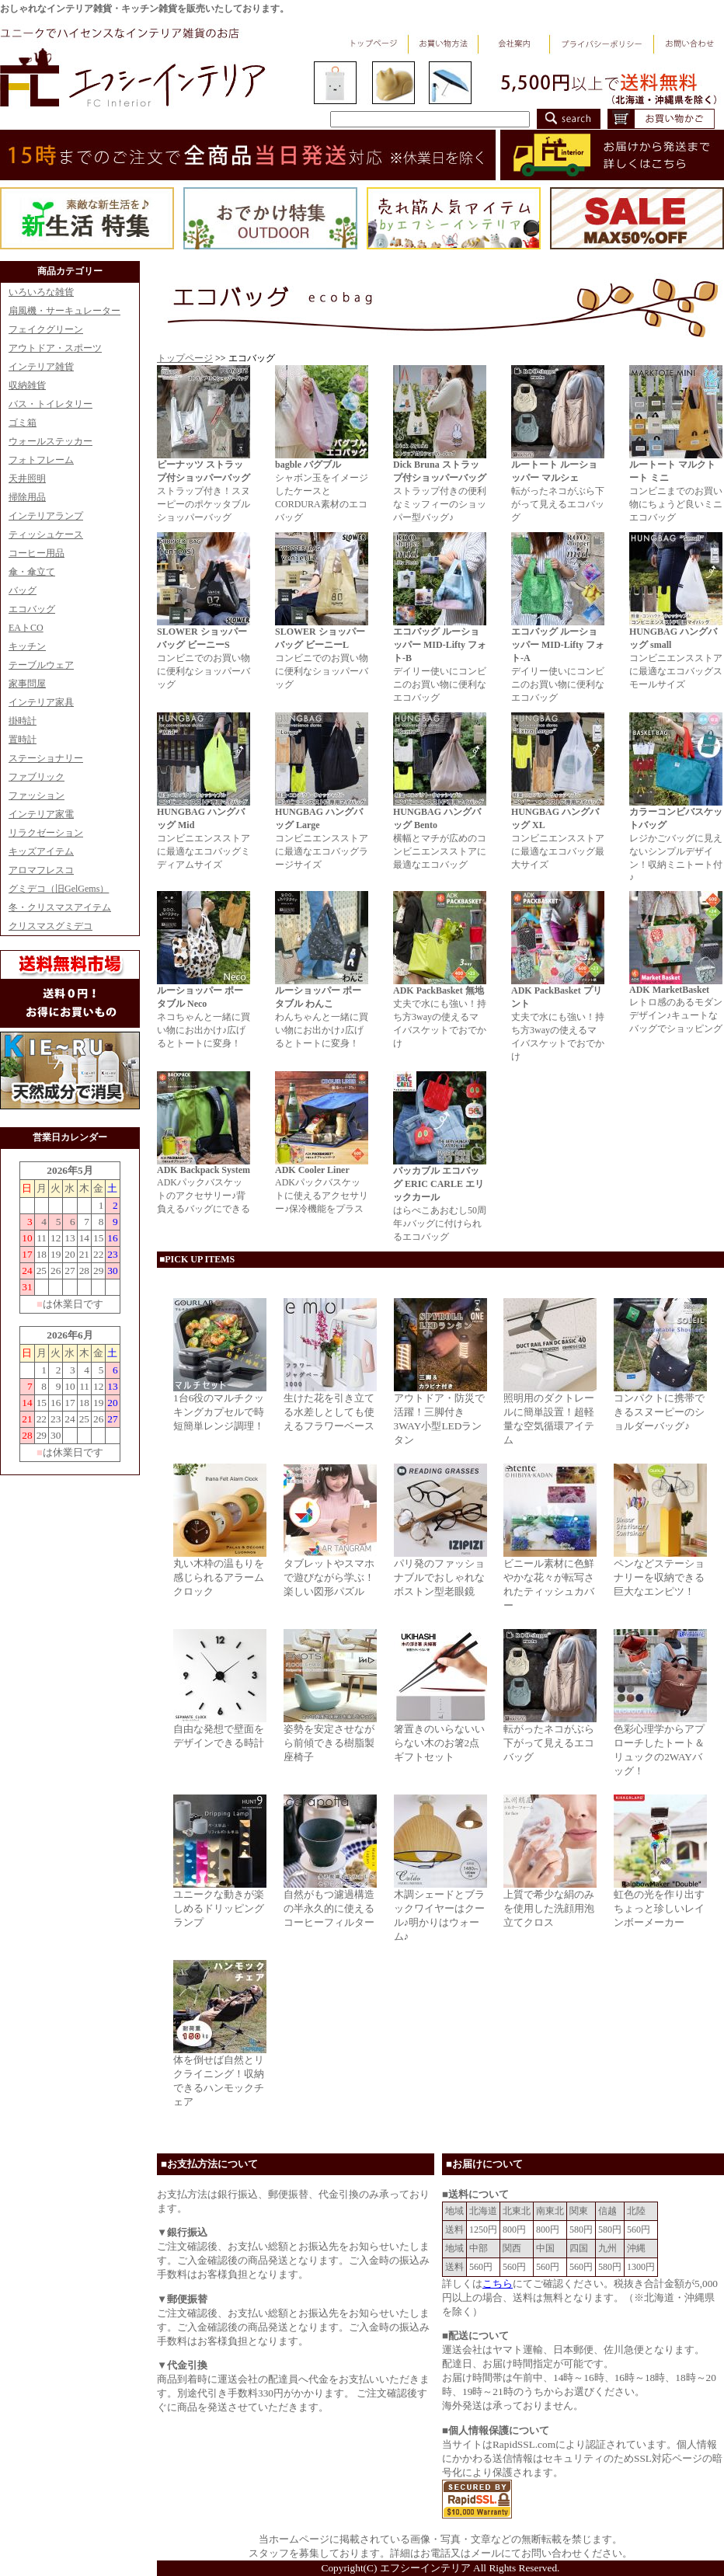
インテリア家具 (41, 702)
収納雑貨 (27, 385)
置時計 (23, 739)
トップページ (185, 358)
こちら (497, 2283)
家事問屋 (27, 683)
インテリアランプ (46, 515)
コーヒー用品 (36, 553)
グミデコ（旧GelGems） (59, 888)
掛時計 (23, 720)
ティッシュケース (46, 534)
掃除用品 (27, 497)
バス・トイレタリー (50, 404)
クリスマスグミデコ (50, 926)
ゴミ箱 (23, 422)
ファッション (36, 795)
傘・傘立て (32, 571)
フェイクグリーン (46, 329)
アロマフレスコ (41, 870)
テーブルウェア (41, 665)
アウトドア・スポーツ (55, 348)
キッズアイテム (41, 851)
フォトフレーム (41, 459)
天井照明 (27, 478)
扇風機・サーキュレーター (64, 310)
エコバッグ (32, 609)
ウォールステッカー (50, 441)
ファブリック (36, 776)
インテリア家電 (41, 814)
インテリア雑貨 (41, 366)
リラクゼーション (46, 832)
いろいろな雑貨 (41, 292)
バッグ (23, 590)
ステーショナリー (46, 758)
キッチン (27, 646)
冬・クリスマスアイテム (60, 907)
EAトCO (26, 627)
